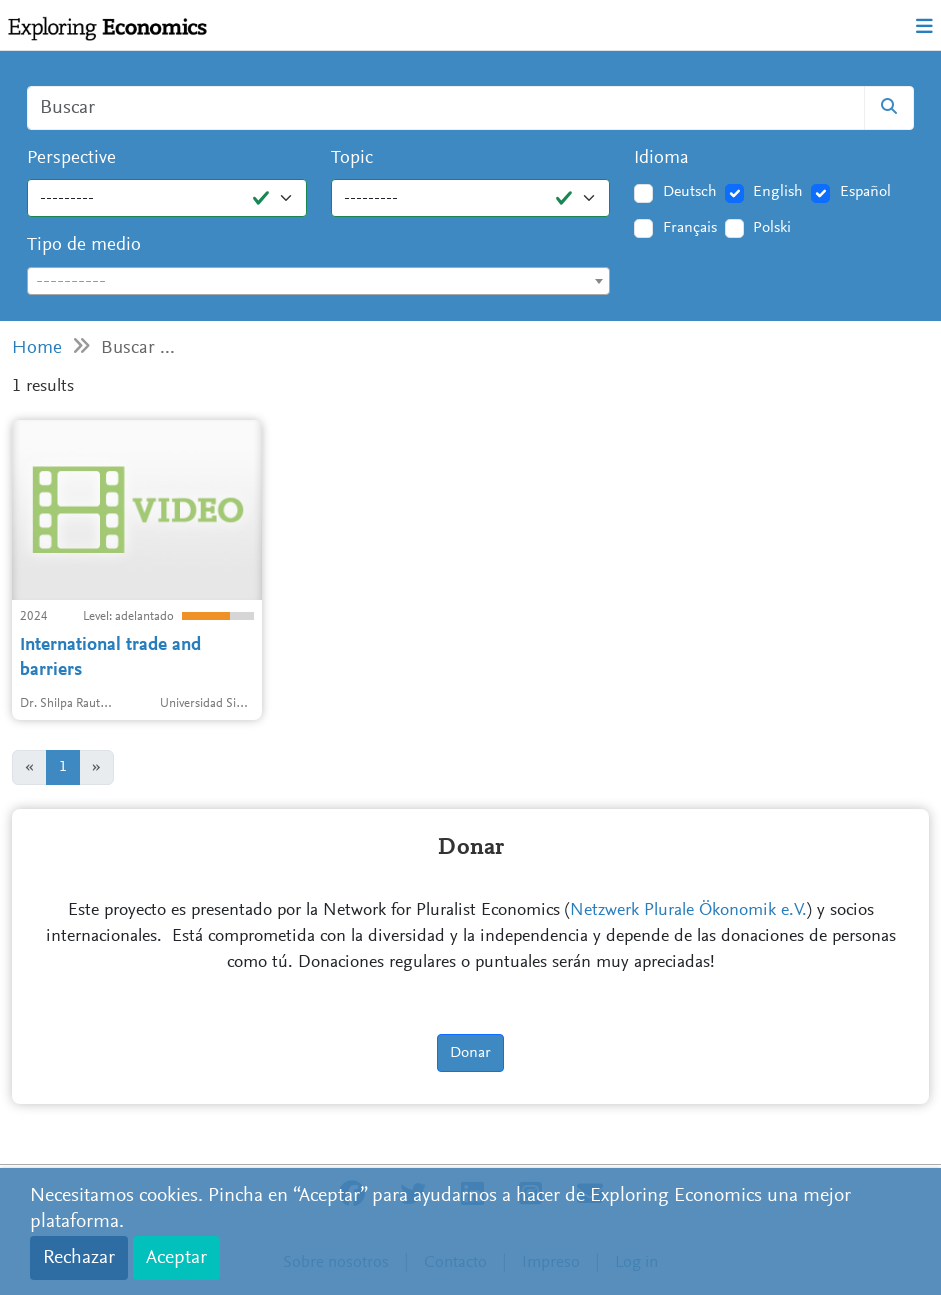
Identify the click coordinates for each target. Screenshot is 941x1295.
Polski (772, 228)
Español (865, 192)
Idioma (661, 158)
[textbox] (318, 282)
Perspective (71, 158)
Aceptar (176, 1258)
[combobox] (318, 281)
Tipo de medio (84, 245)
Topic (352, 158)
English (778, 192)
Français (690, 228)
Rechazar (79, 1258)
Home (37, 348)
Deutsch (690, 192)
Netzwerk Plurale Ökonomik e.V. (688, 911)
